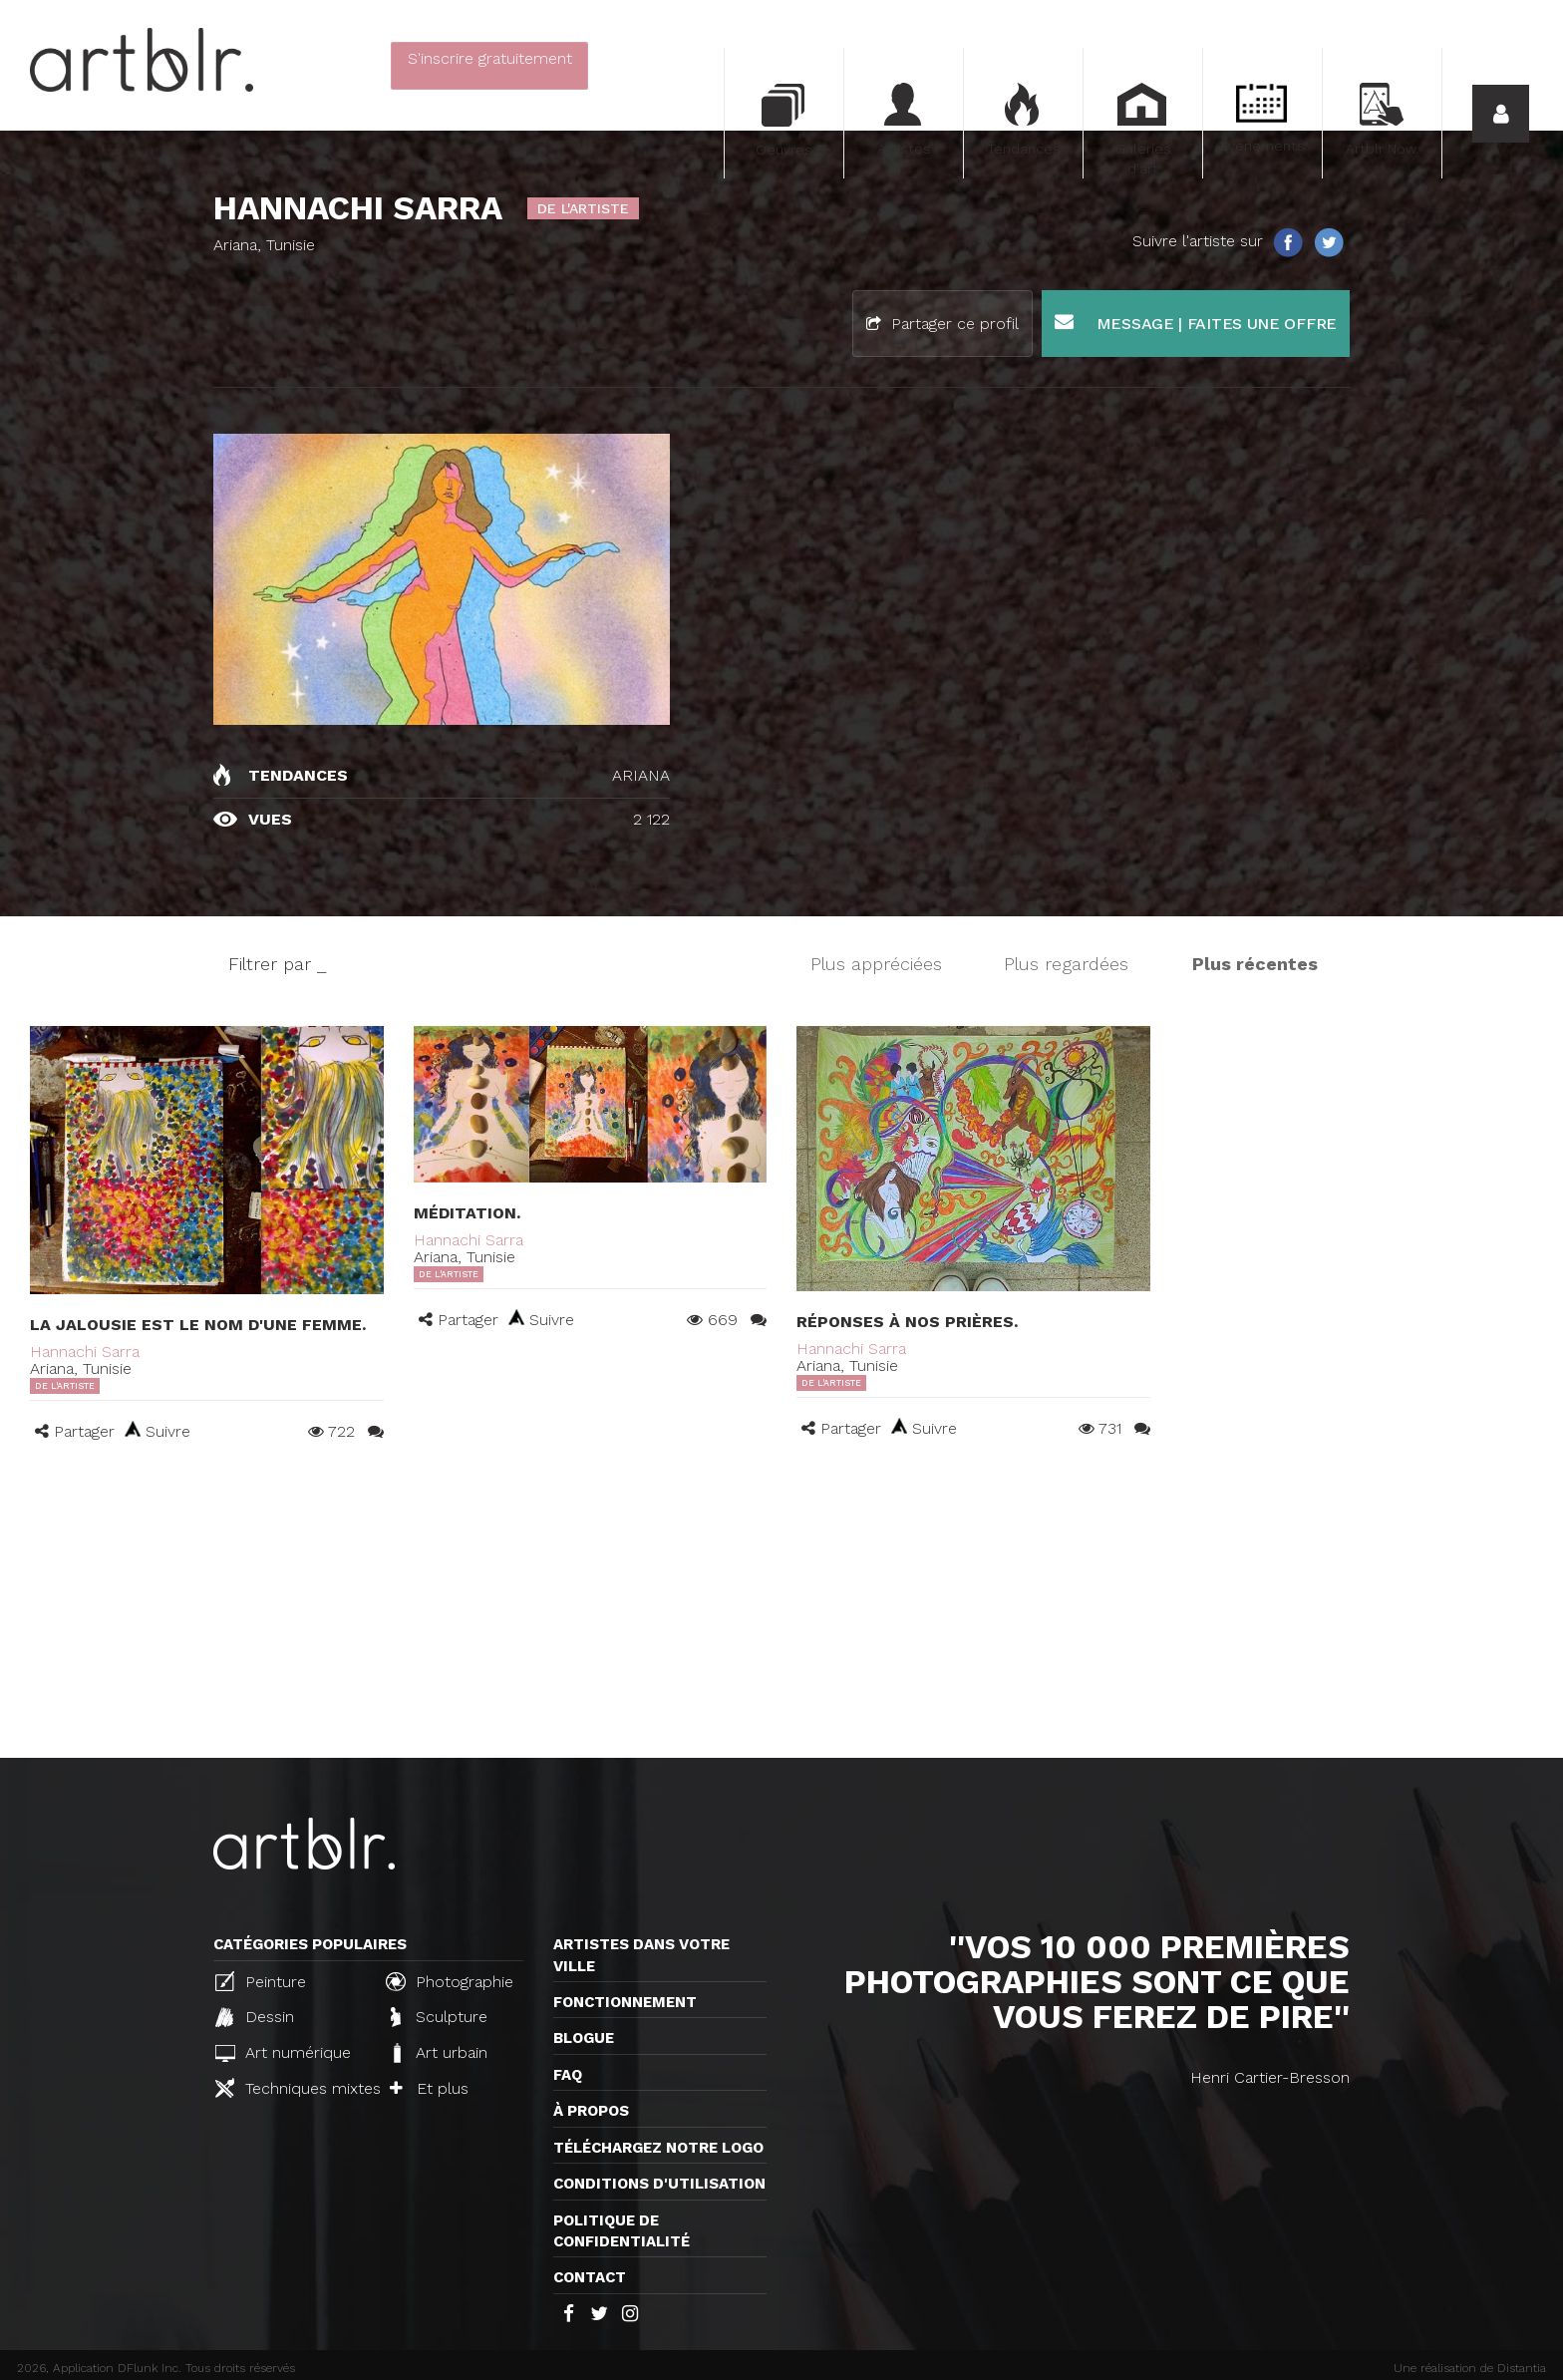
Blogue (583, 2038)
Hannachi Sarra (85, 1351)
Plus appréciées (876, 963)
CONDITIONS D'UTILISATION (659, 2184)
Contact (589, 2277)
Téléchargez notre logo (658, 2148)
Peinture (260, 1981)
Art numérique (283, 2052)
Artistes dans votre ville (641, 1954)
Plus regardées (1066, 963)
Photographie (449, 1981)
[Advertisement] (781, 1608)
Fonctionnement (625, 2002)
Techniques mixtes (292, 2088)
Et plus (429, 2088)
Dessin (254, 2017)
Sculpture (439, 2017)
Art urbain (438, 2053)
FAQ (567, 2075)
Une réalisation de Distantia (1470, 2368)
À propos (591, 2111)
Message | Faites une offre (1196, 322)
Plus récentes (1255, 963)
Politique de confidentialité (621, 2230)
